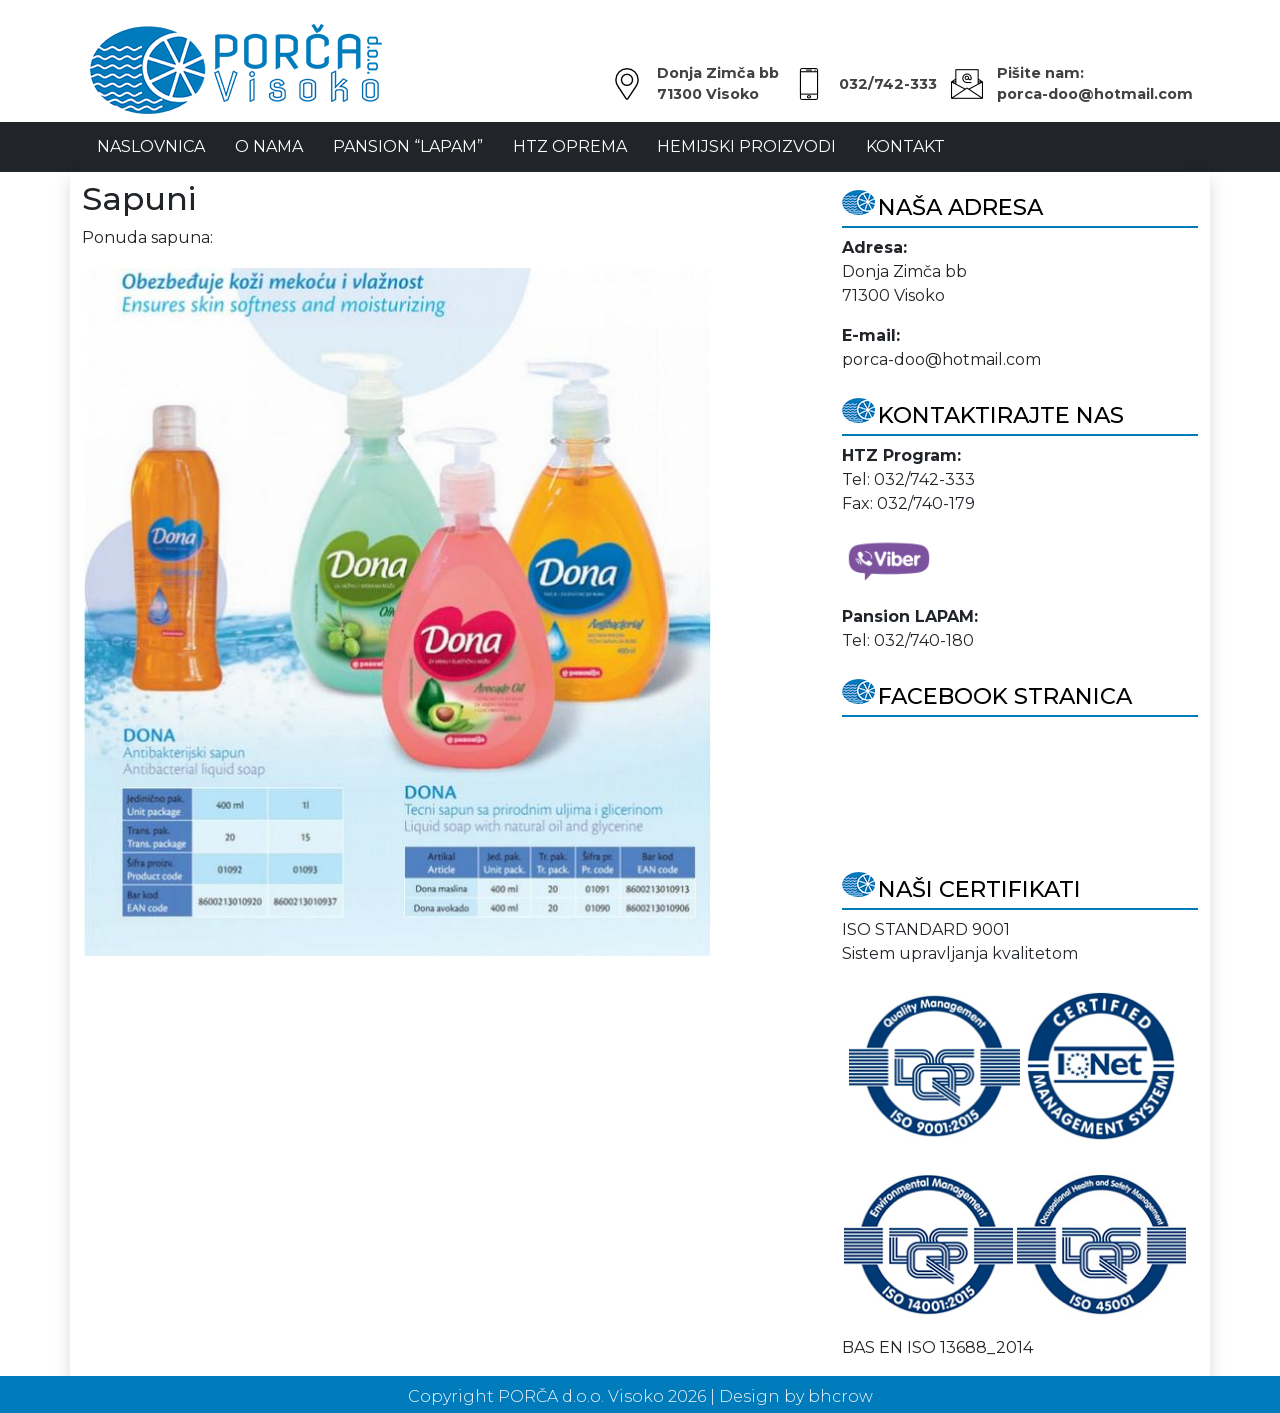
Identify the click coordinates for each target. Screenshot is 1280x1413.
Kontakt (905, 146)
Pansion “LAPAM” (408, 146)
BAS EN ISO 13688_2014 (937, 1347)
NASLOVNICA (151, 146)
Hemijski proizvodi (746, 146)
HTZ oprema (570, 146)
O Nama (269, 146)
